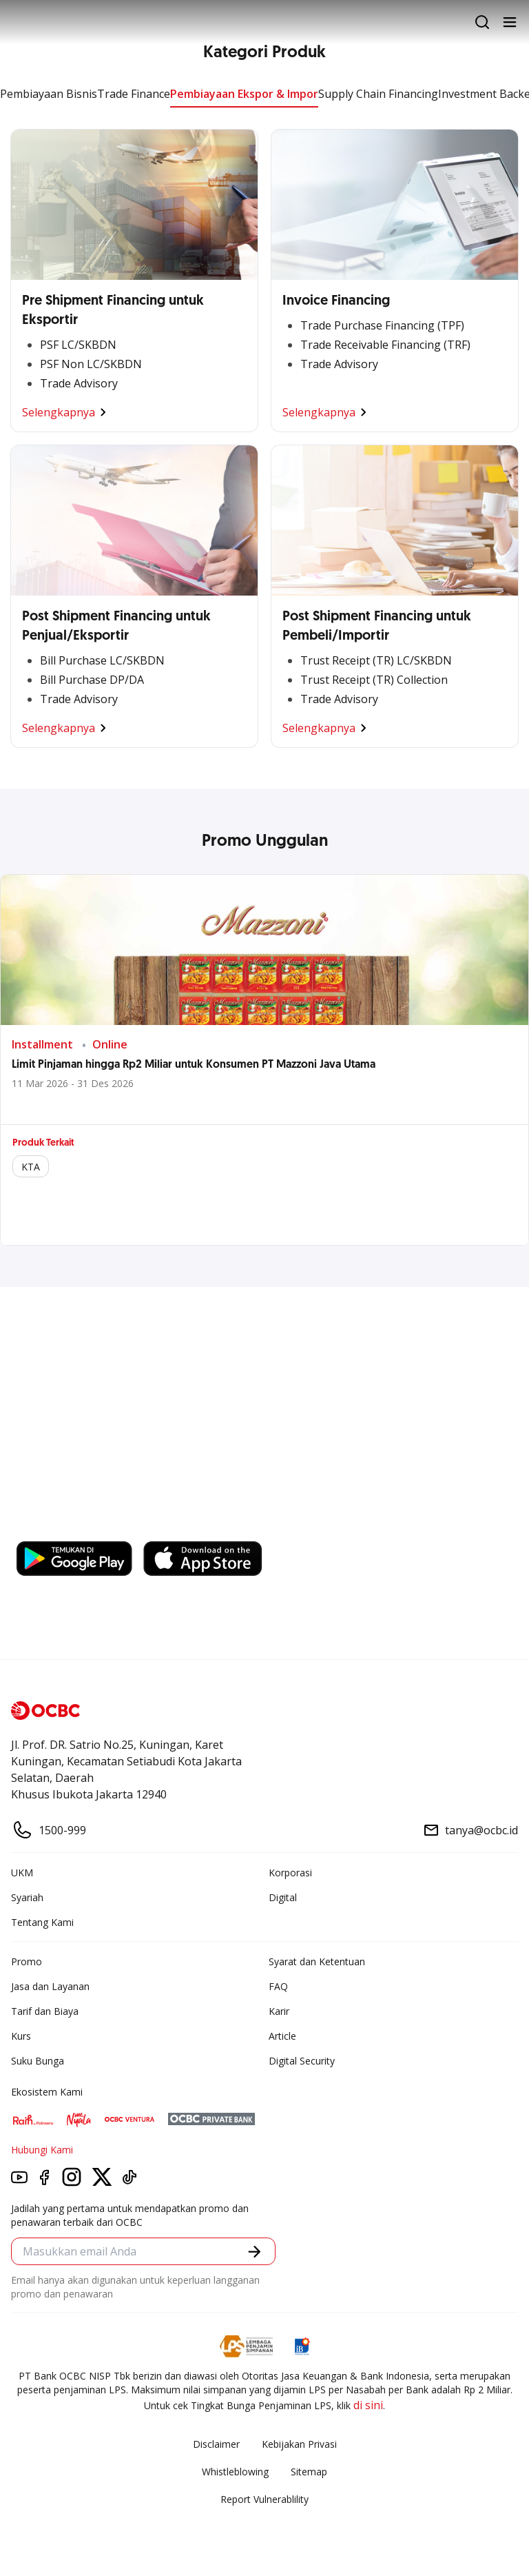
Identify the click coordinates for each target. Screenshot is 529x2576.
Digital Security (302, 2060)
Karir (279, 2011)
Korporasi (290, 1872)
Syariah (27, 1897)
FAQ (278, 1986)
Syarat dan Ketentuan (317, 1961)
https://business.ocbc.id (82, 1527)
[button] (254, 2251)
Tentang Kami (42, 1922)
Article (282, 2035)
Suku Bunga (37, 2060)
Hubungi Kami (42, 2149)
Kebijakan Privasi (299, 2444)
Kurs (21, 2035)
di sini (368, 2405)
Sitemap (309, 2471)
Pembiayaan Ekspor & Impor (244, 93)
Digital (283, 1897)
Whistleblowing (235, 2471)
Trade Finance (133, 93)
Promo (26, 1961)
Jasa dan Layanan (50, 1986)
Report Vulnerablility (264, 2499)
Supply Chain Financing (378, 93)
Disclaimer (216, 2444)
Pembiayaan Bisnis (48, 93)
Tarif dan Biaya (45, 2011)
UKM (22, 1872)
